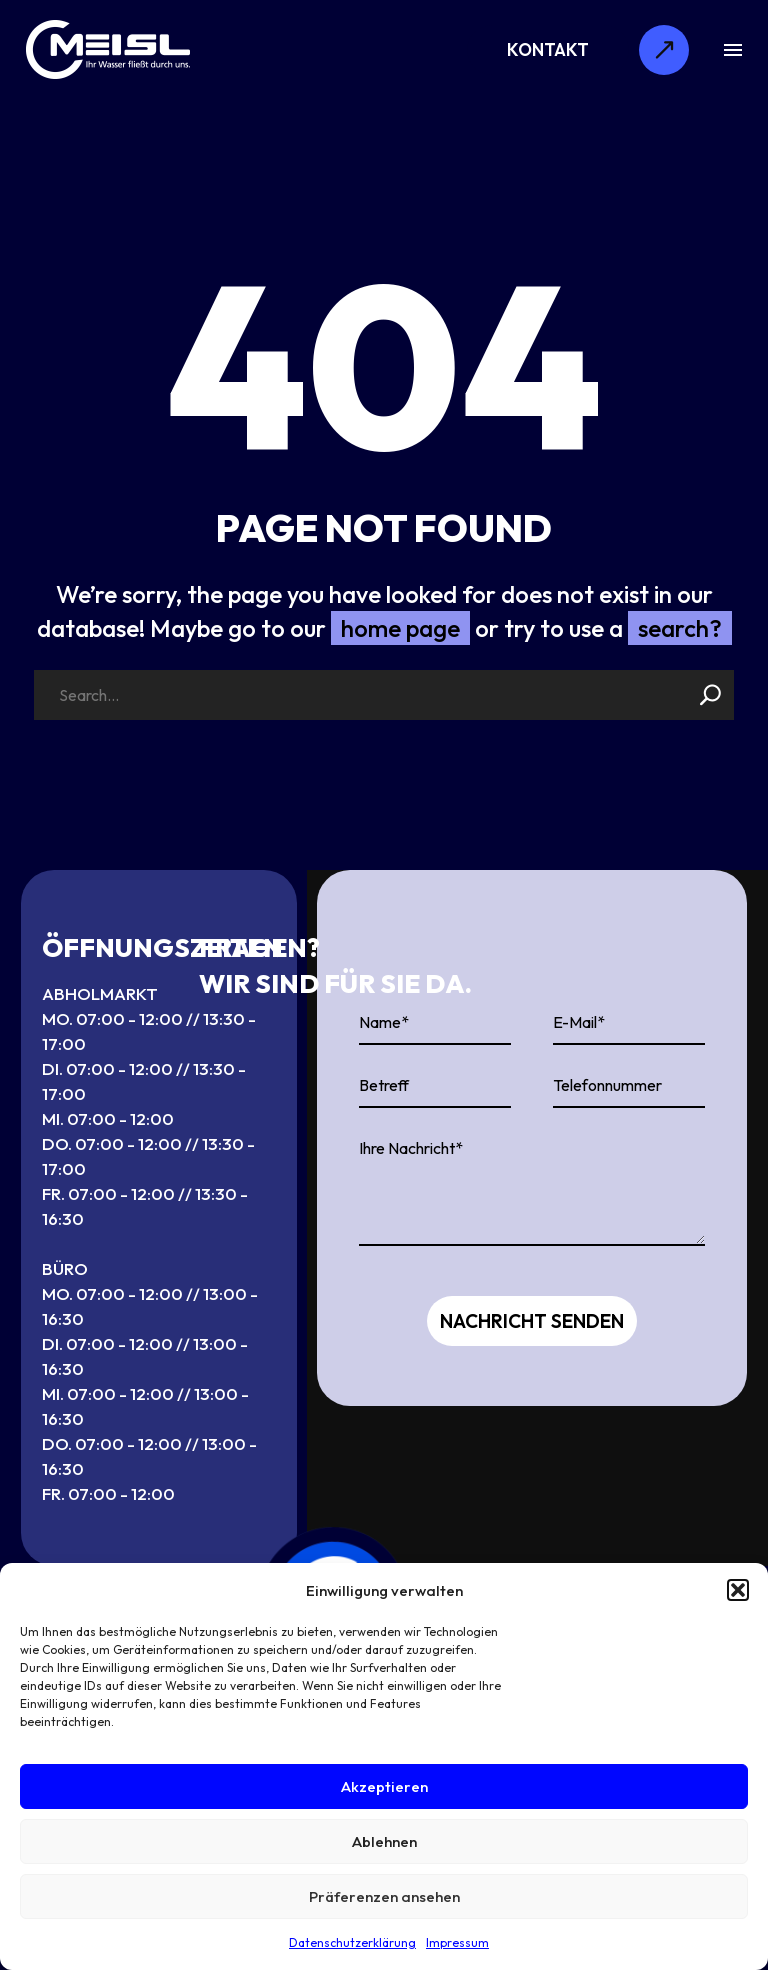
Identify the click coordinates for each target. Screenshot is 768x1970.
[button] (738, 1590)
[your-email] (629, 1023)
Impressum (457, 1942)
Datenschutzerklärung (352, 1942)
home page (400, 628)
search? (680, 628)
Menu (733, 50)
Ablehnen (384, 1841)
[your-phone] (629, 1086)
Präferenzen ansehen (384, 1896)
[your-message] (532, 1187)
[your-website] (435, 1086)
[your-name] (435, 1023)
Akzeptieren (384, 1786)
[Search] (384, 695)
